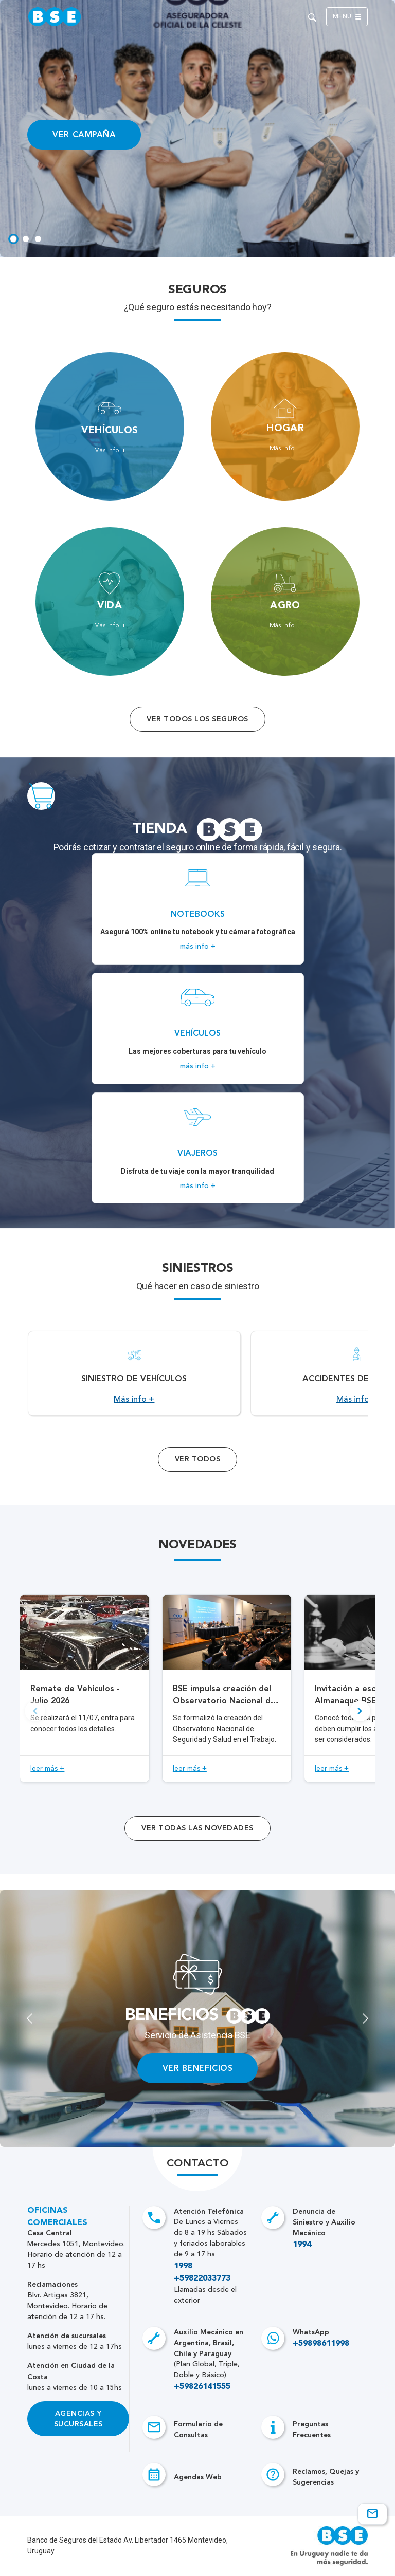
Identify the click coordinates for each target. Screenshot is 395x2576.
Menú (347, 17)
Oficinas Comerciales (57, 2217)
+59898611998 (321, 2344)
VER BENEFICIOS (198, 2068)
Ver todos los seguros (197, 719)
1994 (302, 2244)
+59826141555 (202, 2387)
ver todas (197, 1828)
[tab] (13, 239)
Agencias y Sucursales (78, 2419)
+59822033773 (202, 2278)
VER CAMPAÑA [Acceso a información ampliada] (84, 134)
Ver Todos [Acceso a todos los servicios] (197, 1459)
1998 (183, 2266)
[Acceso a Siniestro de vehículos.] (134, 1373)
